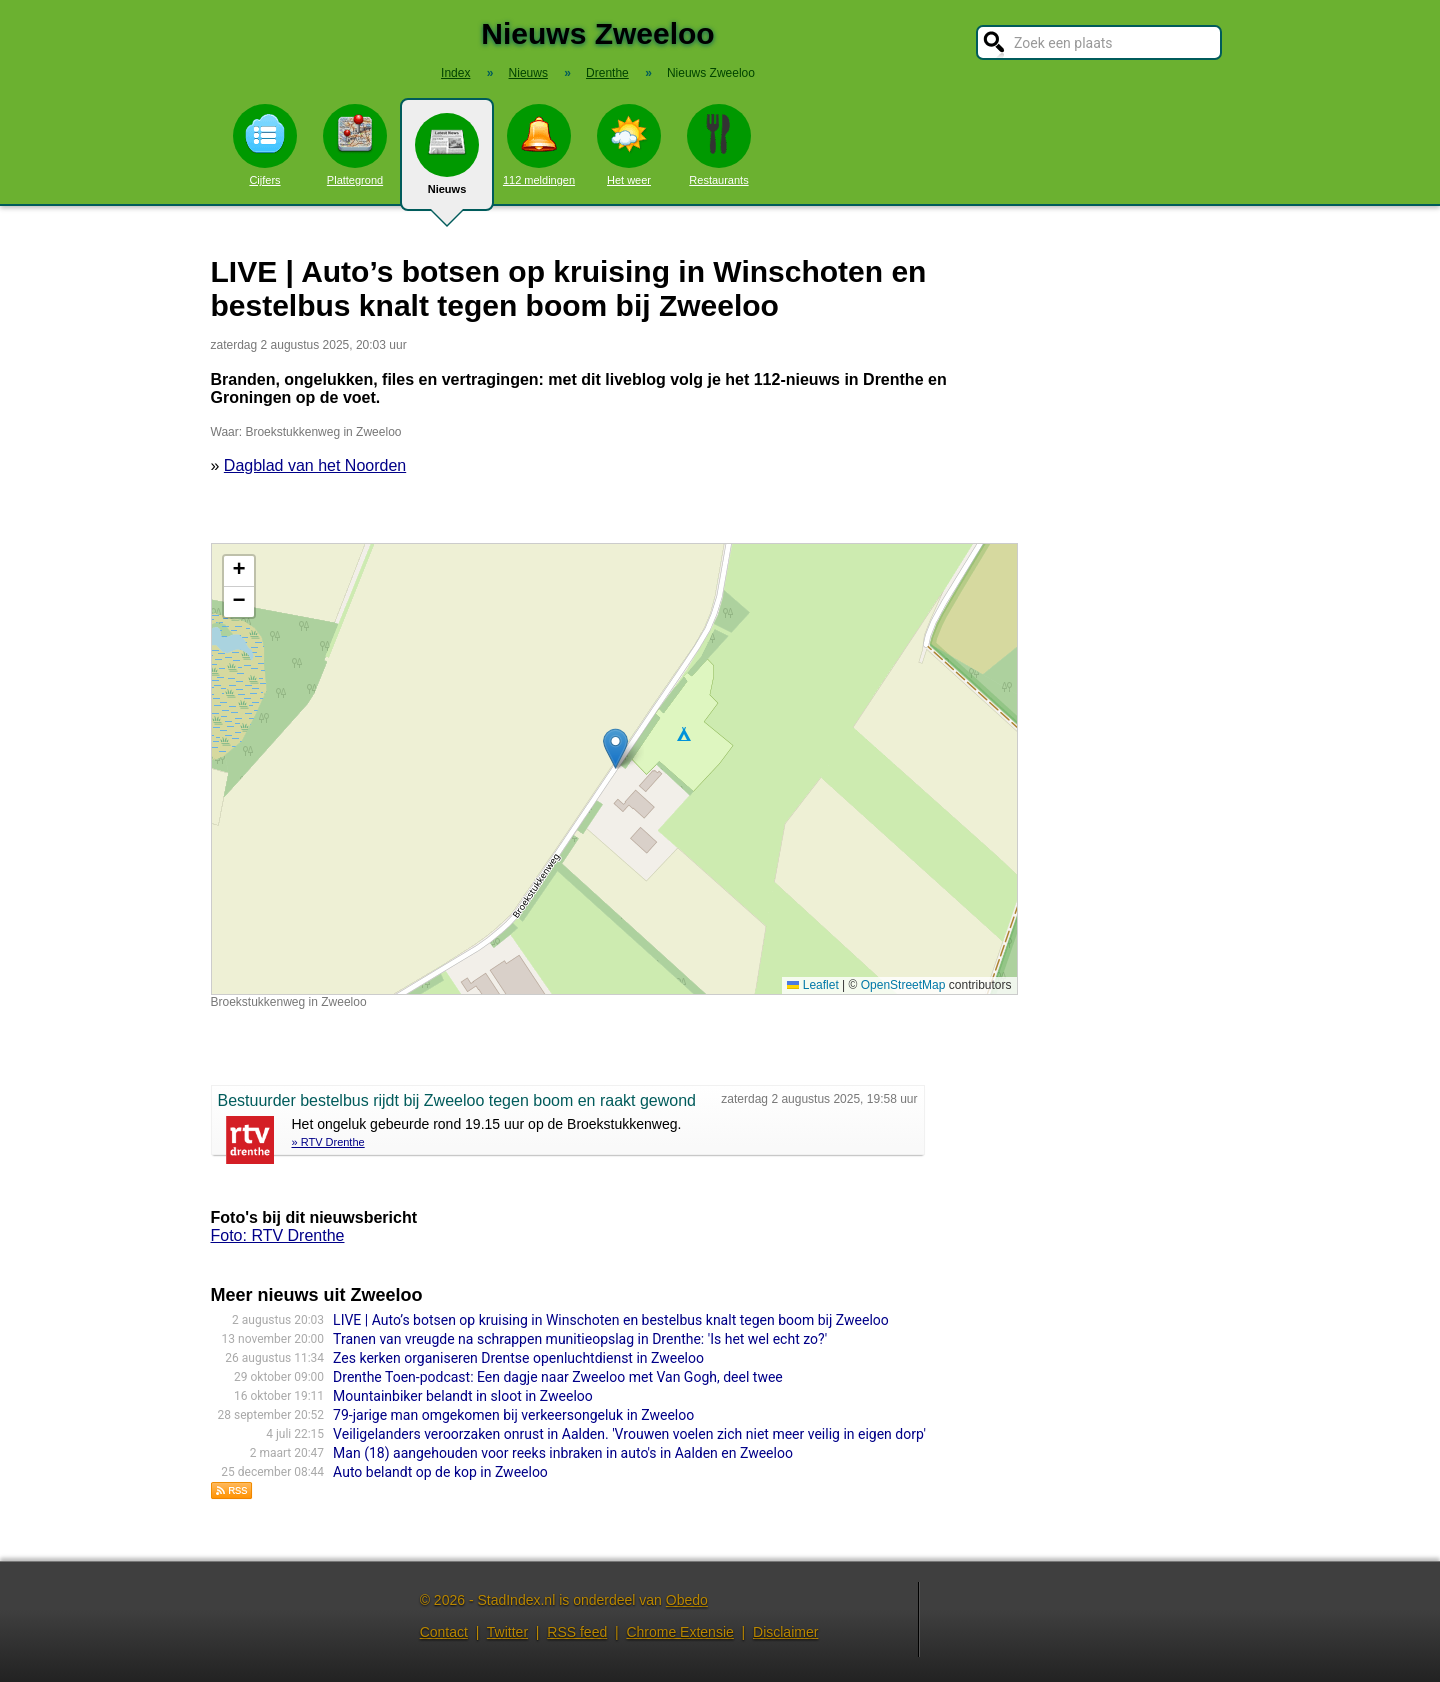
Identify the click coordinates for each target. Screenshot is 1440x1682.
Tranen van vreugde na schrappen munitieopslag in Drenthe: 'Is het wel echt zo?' (580, 1339)
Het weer (629, 145)
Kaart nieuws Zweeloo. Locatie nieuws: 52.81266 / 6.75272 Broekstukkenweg (612, 769)
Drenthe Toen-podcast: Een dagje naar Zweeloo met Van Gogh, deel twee (558, 1377)
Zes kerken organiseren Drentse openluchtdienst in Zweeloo (518, 1358)
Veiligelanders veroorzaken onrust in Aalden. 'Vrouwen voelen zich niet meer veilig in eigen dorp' (629, 1434)
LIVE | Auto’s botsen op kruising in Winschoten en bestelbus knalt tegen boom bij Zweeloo (611, 1320)
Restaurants (719, 145)
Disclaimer (785, 1632)
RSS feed (577, 1632)
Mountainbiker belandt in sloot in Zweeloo (463, 1396)
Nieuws (447, 162)
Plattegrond (355, 145)
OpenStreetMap (903, 985)
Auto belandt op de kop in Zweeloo (440, 1472)
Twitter (507, 1632)
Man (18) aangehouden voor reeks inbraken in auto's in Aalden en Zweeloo (563, 1453)
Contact (444, 1632)
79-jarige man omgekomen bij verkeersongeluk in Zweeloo (513, 1415)
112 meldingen (539, 145)
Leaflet (812, 985)
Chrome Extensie (679, 1632)
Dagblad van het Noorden (315, 465)
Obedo (687, 1600)
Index (455, 73)
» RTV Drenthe (328, 1142)
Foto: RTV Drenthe (278, 1235)
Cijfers (265, 145)
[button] (615, 748)
